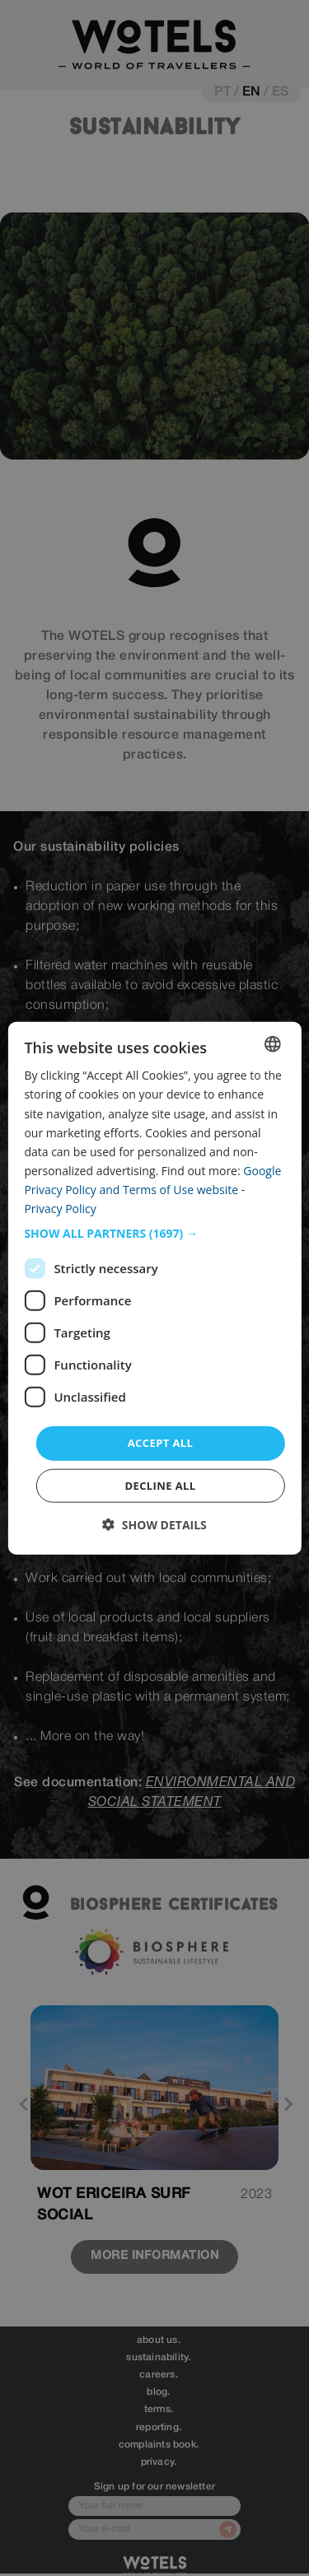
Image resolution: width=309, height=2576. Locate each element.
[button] (154, 1233)
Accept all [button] (161, 1442)
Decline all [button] (159, 1484)
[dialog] (154, 1288)
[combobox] (273, 1044)
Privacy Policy (60, 1208)
